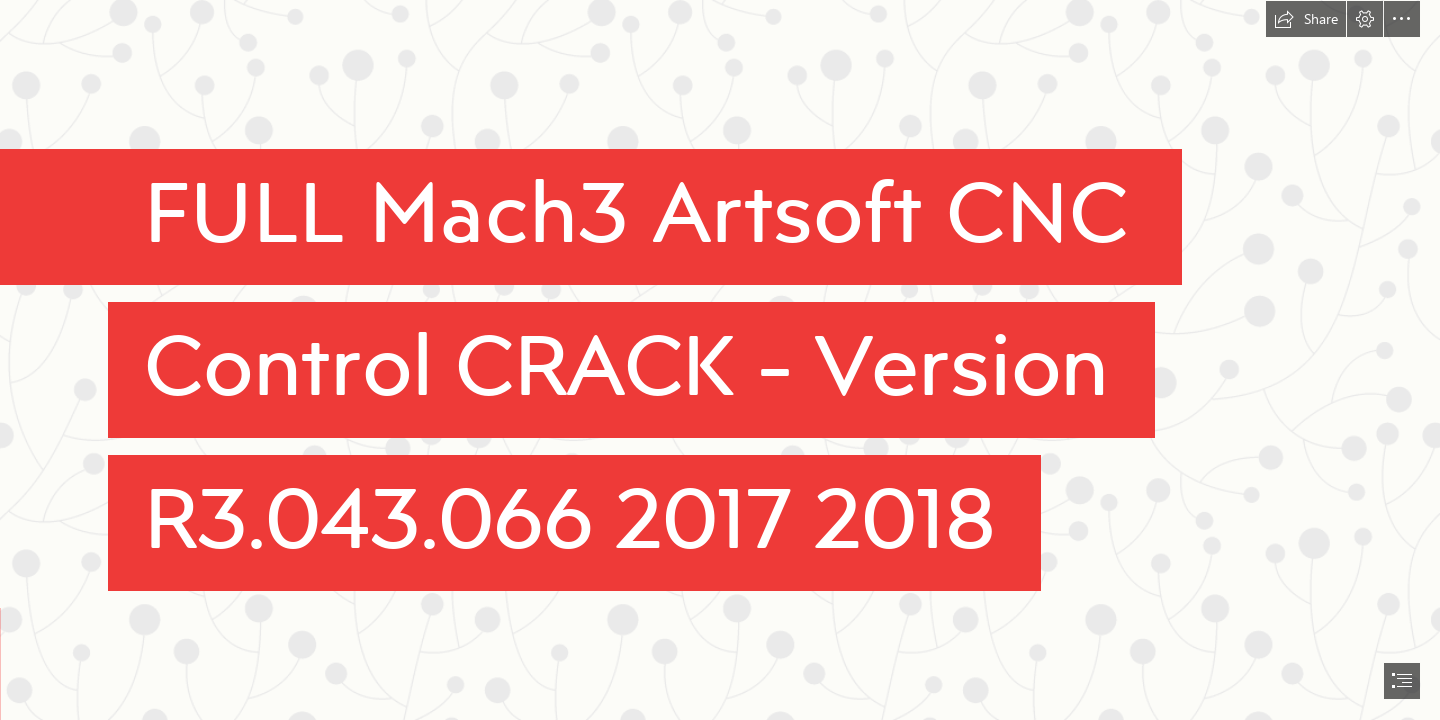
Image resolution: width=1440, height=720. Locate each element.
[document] (720, 360)
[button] (1306, 19)
